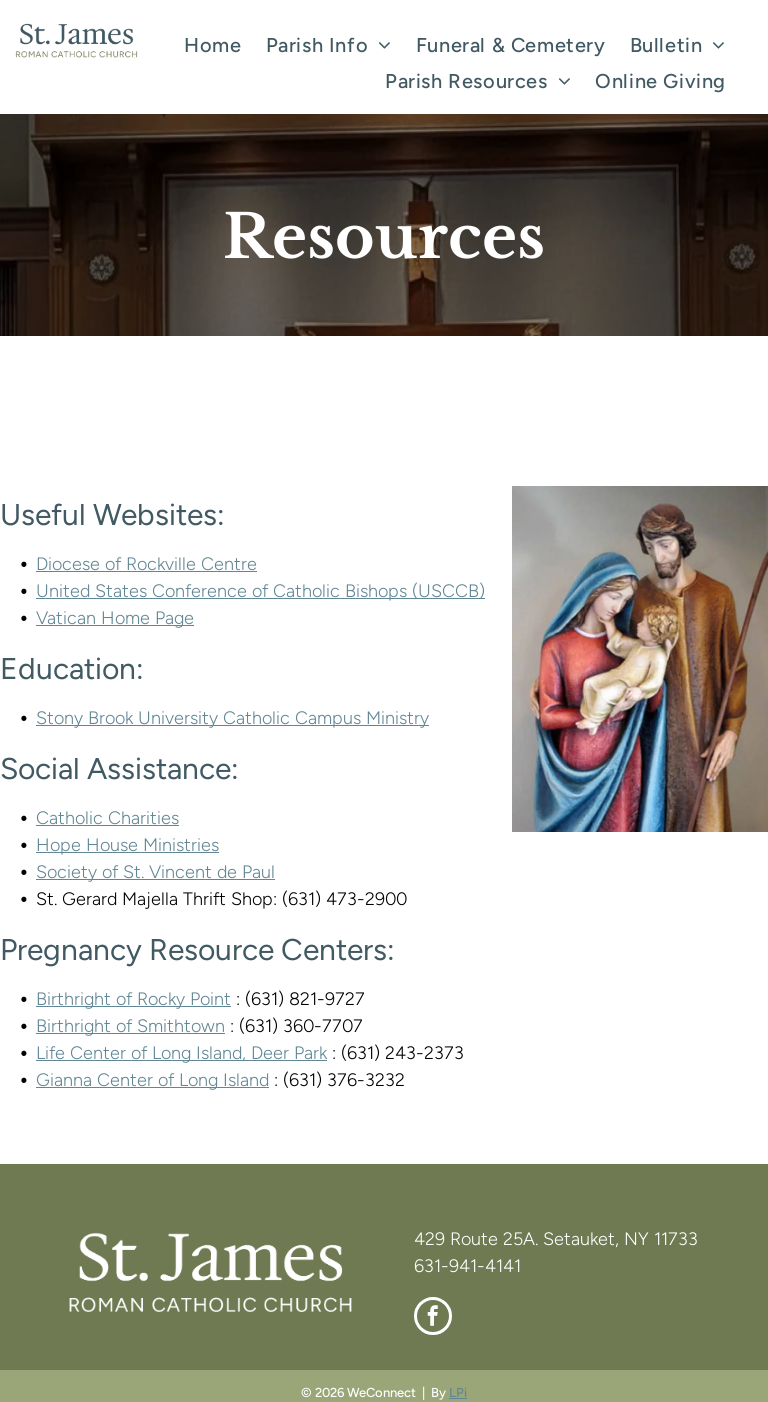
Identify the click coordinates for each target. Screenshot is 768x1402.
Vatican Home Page (115, 618)
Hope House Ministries (127, 845)
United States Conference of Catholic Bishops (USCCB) (260, 591)
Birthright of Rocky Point (133, 999)
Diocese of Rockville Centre (146, 564)
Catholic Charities (107, 818)
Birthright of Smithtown (130, 1026)
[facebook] (433, 1318)
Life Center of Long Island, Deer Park (181, 1053)
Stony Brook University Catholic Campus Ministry (232, 718)
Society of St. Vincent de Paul (155, 872)
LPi (458, 1392)
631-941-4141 (467, 1266)
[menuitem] (212, 45)
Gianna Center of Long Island (152, 1080)
